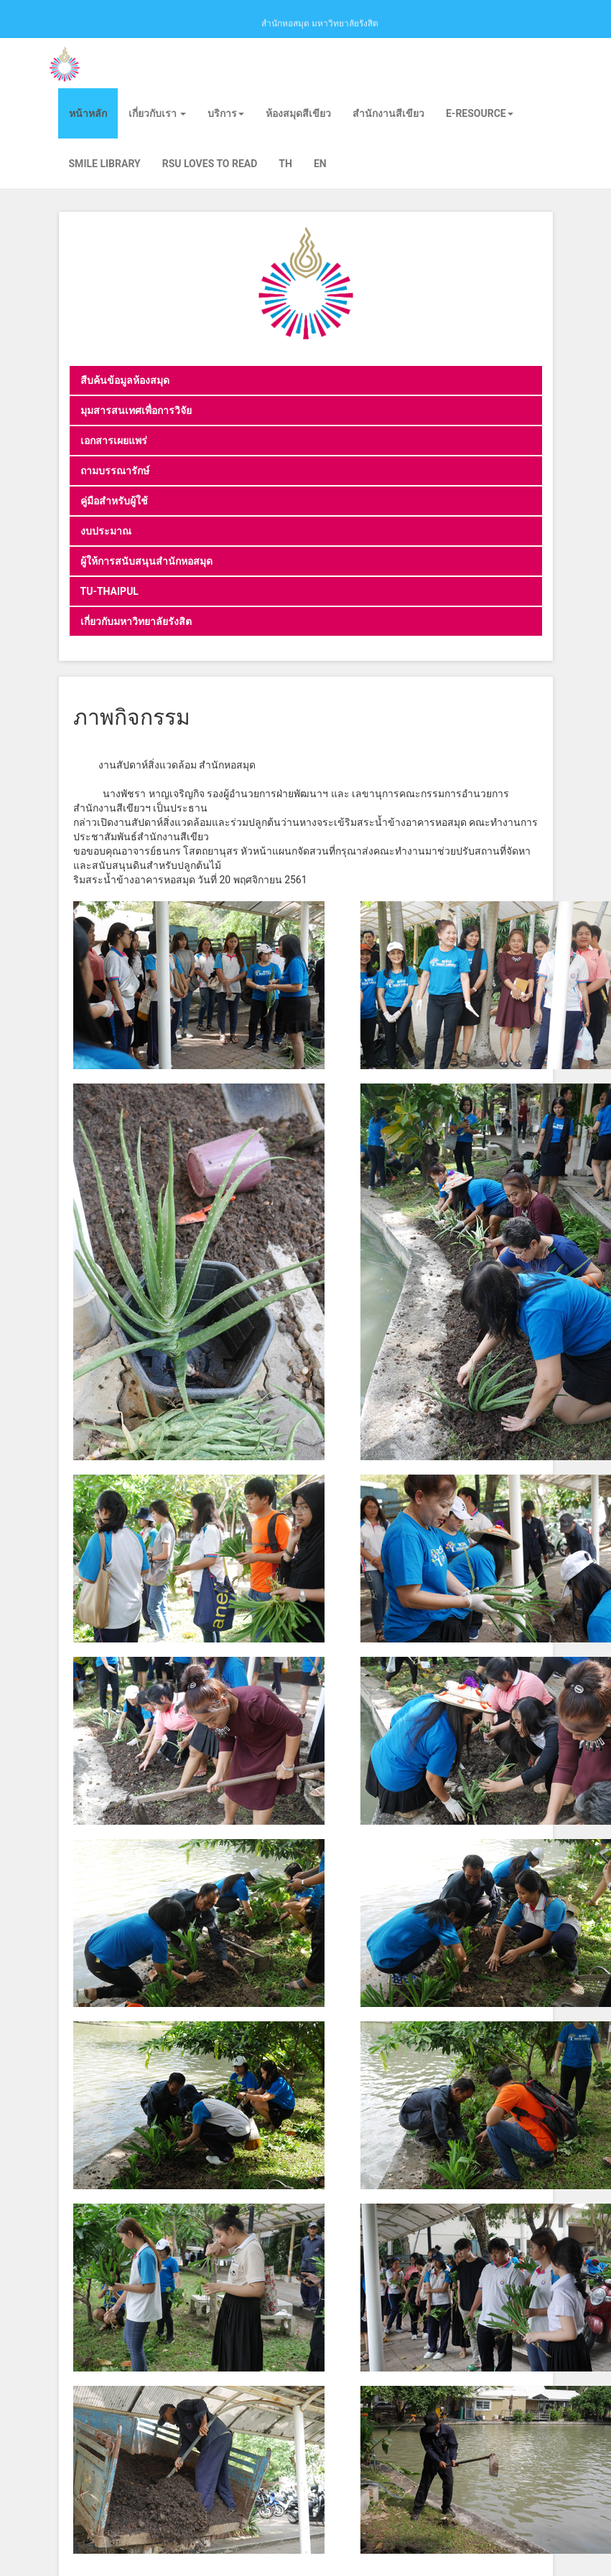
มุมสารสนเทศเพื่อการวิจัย (136, 410)
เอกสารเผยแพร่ (113, 440)
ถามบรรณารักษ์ (114, 470)
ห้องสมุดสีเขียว (298, 113)
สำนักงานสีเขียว (388, 113)
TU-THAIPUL (109, 591)
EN (320, 163)
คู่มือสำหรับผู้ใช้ (114, 501)
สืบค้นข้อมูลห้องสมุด (124, 380)
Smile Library (105, 163)
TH (285, 163)
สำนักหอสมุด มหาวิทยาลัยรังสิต (319, 22)
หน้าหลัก (88, 113)
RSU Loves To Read (210, 163)
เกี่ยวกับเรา (157, 113)
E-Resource (479, 113)
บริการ (225, 113)
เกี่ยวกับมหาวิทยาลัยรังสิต (136, 621)
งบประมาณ (105, 531)
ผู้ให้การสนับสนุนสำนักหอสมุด (146, 561)
